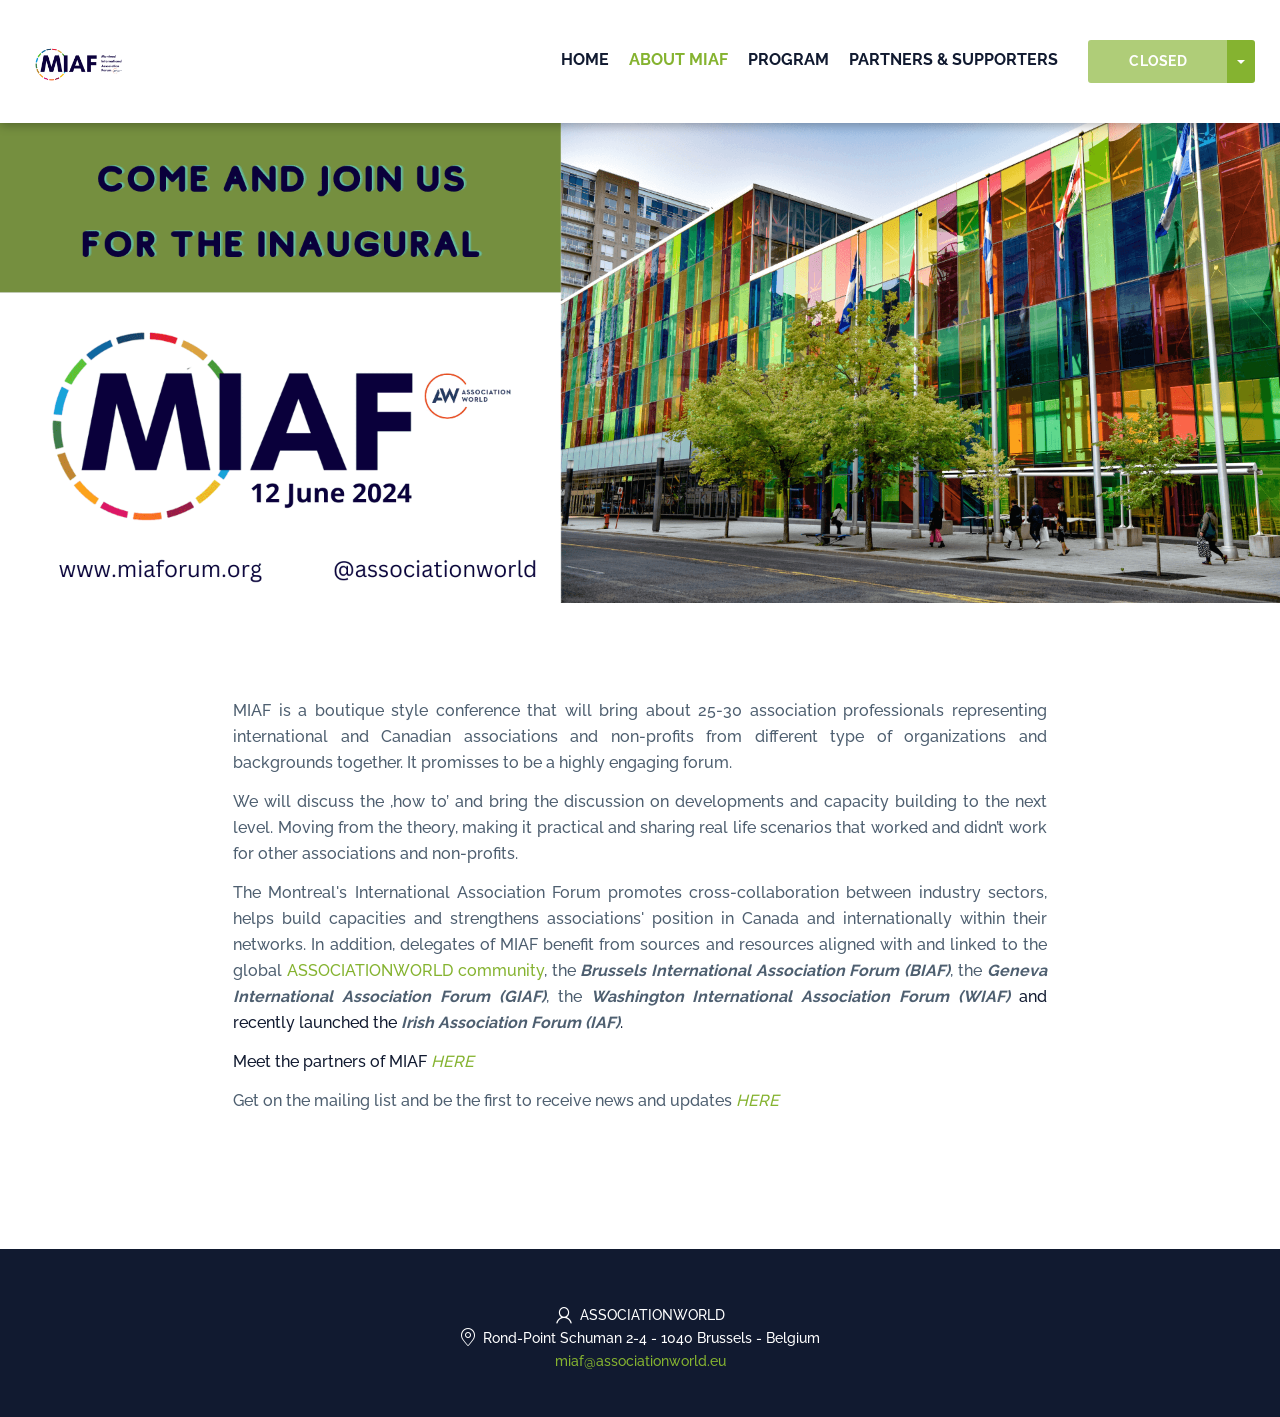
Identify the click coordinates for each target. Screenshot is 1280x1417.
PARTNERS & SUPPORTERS (953, 59)
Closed (1158, 61)
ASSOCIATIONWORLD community (415, 970)
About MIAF (678, 59)
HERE (452, 1061)
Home (585, 59)
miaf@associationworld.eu (640, 1361)
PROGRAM (788, 59)
